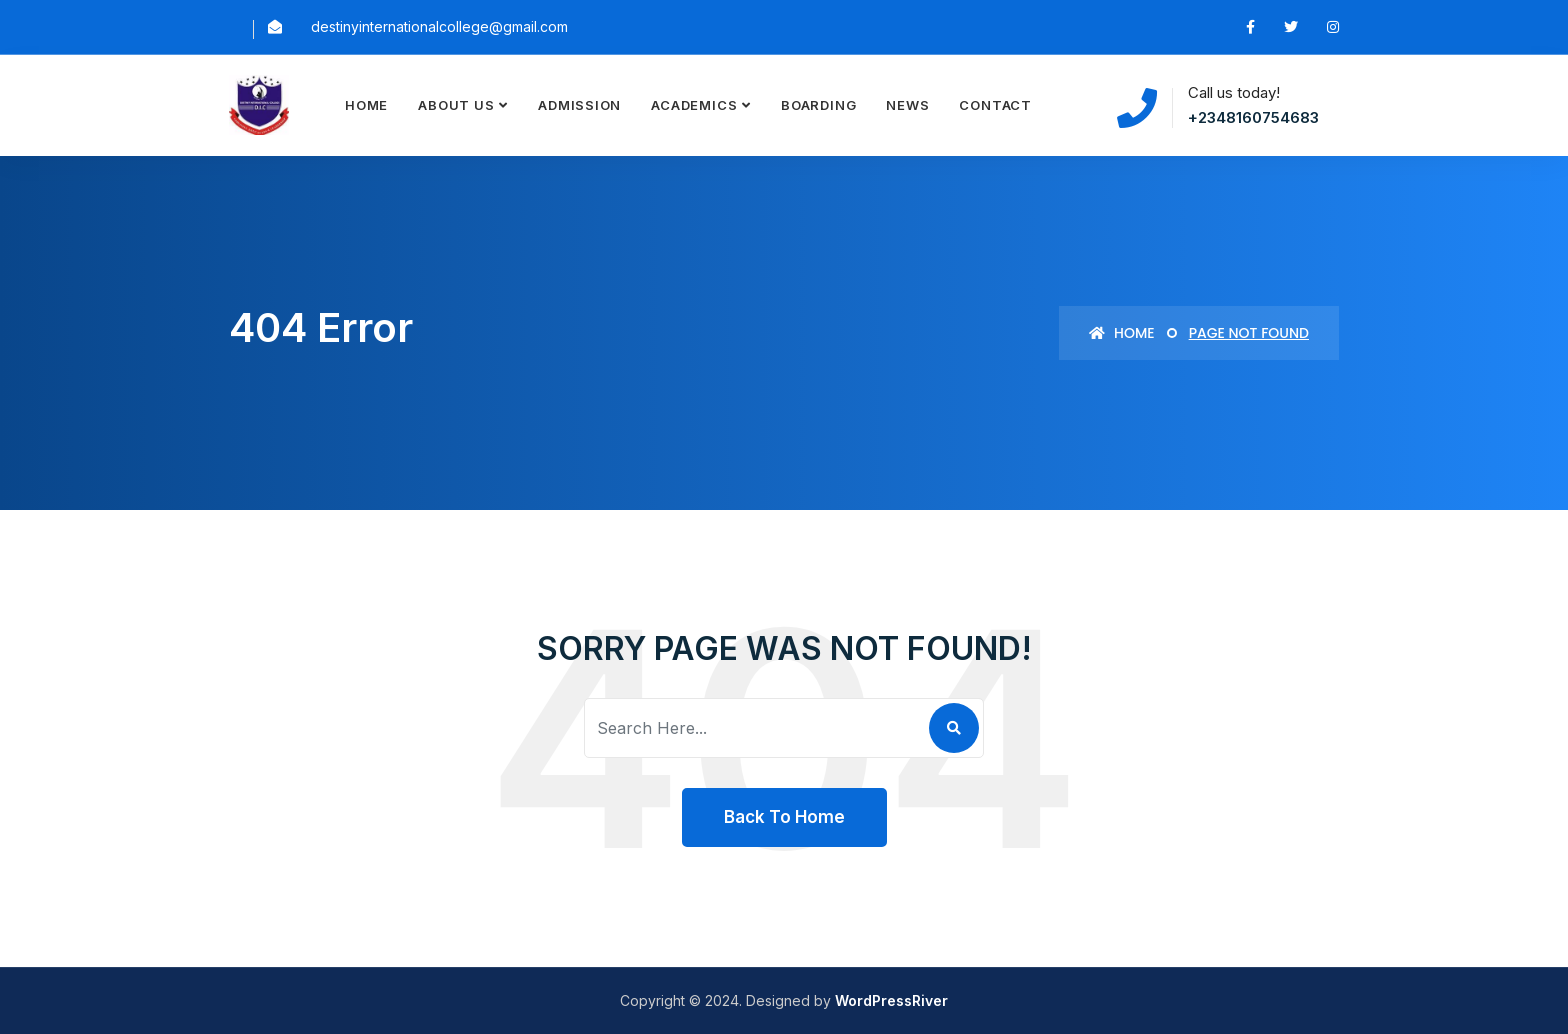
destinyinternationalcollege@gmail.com (439, 26)
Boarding (818, 105)
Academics (694, 105)
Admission (579, 105)
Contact (995, 105)
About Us (456, 105)
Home (366, 105)
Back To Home (784, 817)
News (907, 105)
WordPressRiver (891, 1000)
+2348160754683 (1253, 117)
